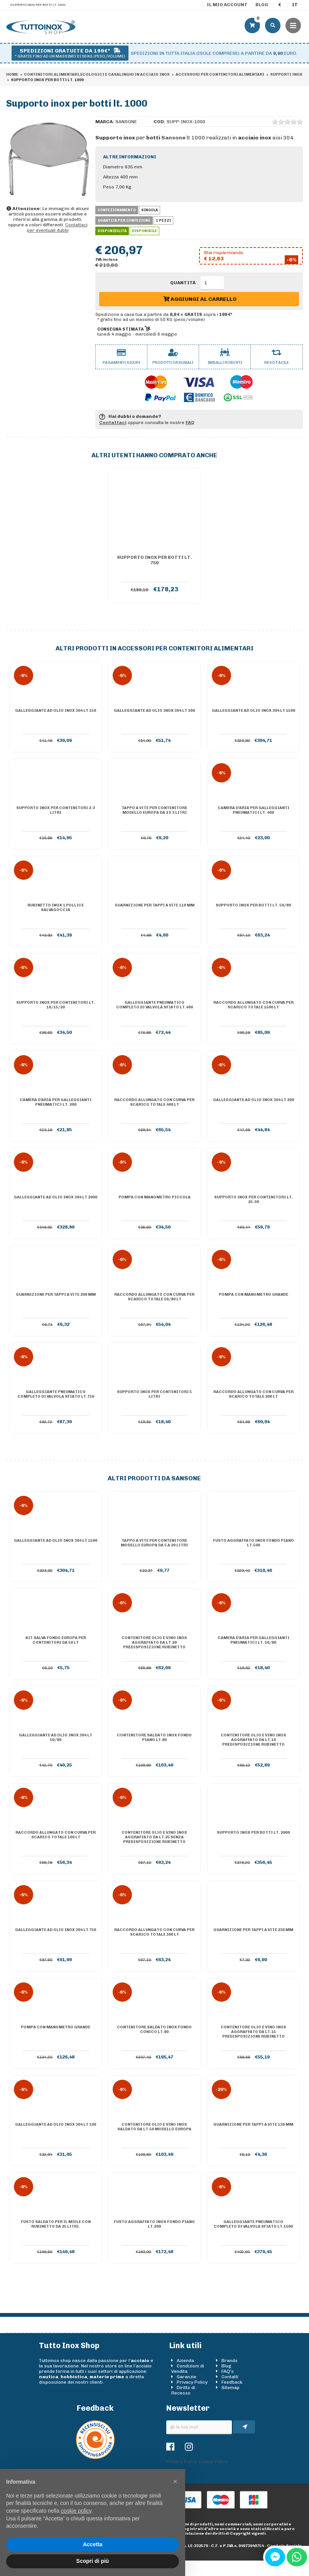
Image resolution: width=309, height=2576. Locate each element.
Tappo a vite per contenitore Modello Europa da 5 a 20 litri (154, 1543)
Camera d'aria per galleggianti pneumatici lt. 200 (55, 1102)
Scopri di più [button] (92, 2561)
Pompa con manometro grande (253, 1294)
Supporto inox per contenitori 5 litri (154, 1394)
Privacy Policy (192, 2382)
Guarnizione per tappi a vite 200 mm (56, 1294)
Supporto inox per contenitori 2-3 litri (55, 810)
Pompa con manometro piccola (154, 1197)
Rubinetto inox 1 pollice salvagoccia (55, 907)
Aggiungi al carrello (199, 299)
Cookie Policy (213, 2461)
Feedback (232, 2382)
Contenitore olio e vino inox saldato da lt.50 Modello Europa (154, 2126)
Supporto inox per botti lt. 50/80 (253, 905)
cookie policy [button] (76, 2511)
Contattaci (113, 422)
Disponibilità (112, 231)
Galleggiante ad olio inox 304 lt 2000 (55, 1197)
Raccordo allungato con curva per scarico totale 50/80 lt (154, 1297)
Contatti (229, 2376)
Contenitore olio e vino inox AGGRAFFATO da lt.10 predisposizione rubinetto (253, 1740)
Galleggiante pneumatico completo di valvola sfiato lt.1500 (253, 2224)
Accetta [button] (93, 2544)
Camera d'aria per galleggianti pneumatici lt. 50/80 (253, 1640)
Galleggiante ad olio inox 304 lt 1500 (253, 710)
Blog (261, 4)
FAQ (190, 422)
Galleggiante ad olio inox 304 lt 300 (154, 710)
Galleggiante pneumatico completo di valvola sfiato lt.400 (154, 1005)
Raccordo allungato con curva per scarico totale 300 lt (154, 1932)
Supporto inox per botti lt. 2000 (253, 1832)
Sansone (173, 137)
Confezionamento (117, 210)
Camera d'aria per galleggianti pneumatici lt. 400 (253, 810)
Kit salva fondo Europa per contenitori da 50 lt (55, 1640)
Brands (229, 2360)
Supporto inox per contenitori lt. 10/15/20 (55, 1005)
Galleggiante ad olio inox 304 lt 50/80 (55, 1737)
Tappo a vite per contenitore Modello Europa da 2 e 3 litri (154, 810)
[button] (175, 2481)
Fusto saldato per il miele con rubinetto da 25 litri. (56, 2224)
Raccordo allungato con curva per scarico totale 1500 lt (253, 1005)
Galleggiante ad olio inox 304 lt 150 (55, 710)
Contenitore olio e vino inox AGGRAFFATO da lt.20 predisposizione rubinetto (154, 1642)
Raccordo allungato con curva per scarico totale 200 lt (253, 1394)
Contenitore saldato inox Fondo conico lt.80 (154, 2029)
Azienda (185, 2360)
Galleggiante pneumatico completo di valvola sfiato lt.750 (55, 1394)
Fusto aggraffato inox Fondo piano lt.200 (154, 2224)
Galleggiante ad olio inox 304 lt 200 (253, 1100)
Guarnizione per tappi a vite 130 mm (253, 2124)
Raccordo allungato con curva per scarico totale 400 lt (154, 1102)
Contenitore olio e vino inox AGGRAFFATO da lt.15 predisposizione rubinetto (253, 2032)
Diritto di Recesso (183, 2390)
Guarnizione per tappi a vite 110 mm (154, 905)
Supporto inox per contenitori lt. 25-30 (253, 1199)
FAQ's (227, 2371)
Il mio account (227, 4)
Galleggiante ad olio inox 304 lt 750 (55, 1930)
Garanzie (186, 2376)
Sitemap (230, 2387)
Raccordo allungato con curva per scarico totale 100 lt (55, 1835)
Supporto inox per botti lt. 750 (154, 560)
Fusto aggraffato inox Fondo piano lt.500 (253, 1543)
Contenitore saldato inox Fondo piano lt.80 (154, 1737)
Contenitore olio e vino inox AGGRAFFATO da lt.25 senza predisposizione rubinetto (154, 1837)
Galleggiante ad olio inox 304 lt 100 (55, 2124)
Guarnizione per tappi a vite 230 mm (253, 1930)
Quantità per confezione (124, 220)
